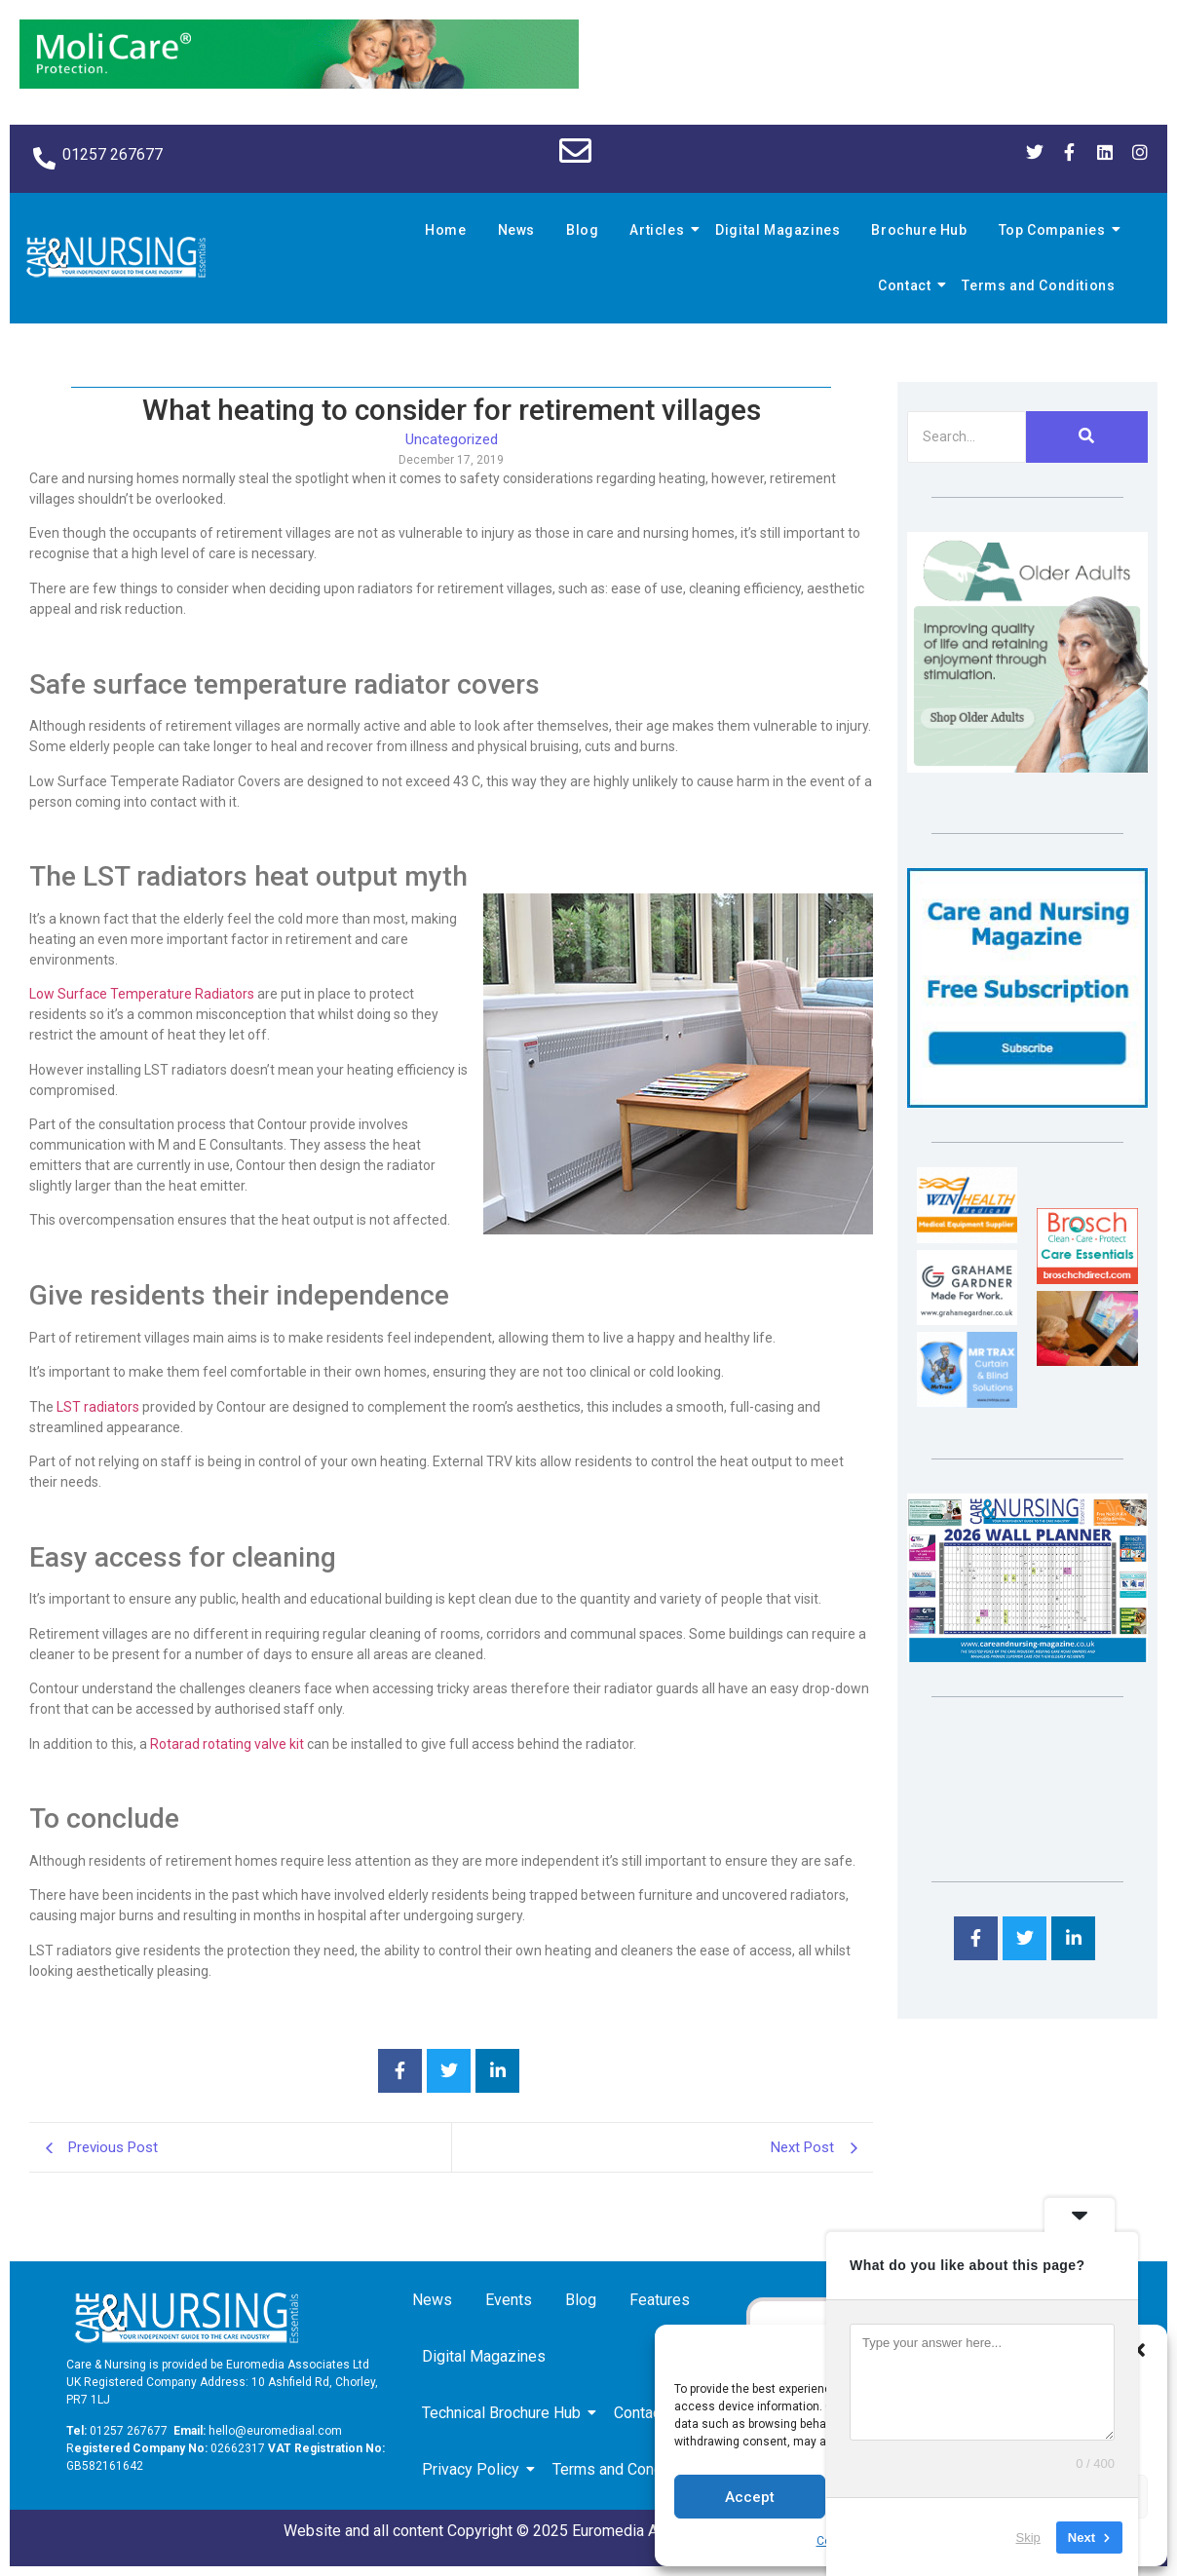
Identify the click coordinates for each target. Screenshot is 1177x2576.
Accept (750, 2497)
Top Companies (1055, 230)
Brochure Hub (919, 230)
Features (659, 2300)
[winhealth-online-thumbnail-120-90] (967, 1238)
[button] (1138, 2350)
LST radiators (98, 1407)
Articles (659, 230)
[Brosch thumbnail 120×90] (1087, 1278)
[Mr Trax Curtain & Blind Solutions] (967, 1402)
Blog (582, 230)
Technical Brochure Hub (505, 2413)
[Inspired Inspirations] (1087, 1360)
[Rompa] (1027, 767)
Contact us (653, 2413)
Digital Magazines (777, 230)
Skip (1028, 2536)
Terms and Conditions (1038, 285)
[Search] (966, 437)
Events (508, 2300)
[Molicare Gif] (299, 83)
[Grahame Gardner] (967, 1319)
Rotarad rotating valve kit (227, 1744)
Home (445, 230)
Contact (907, 285)
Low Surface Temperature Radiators (141, 994)
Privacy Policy (474, 2469)
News (516, 230)
